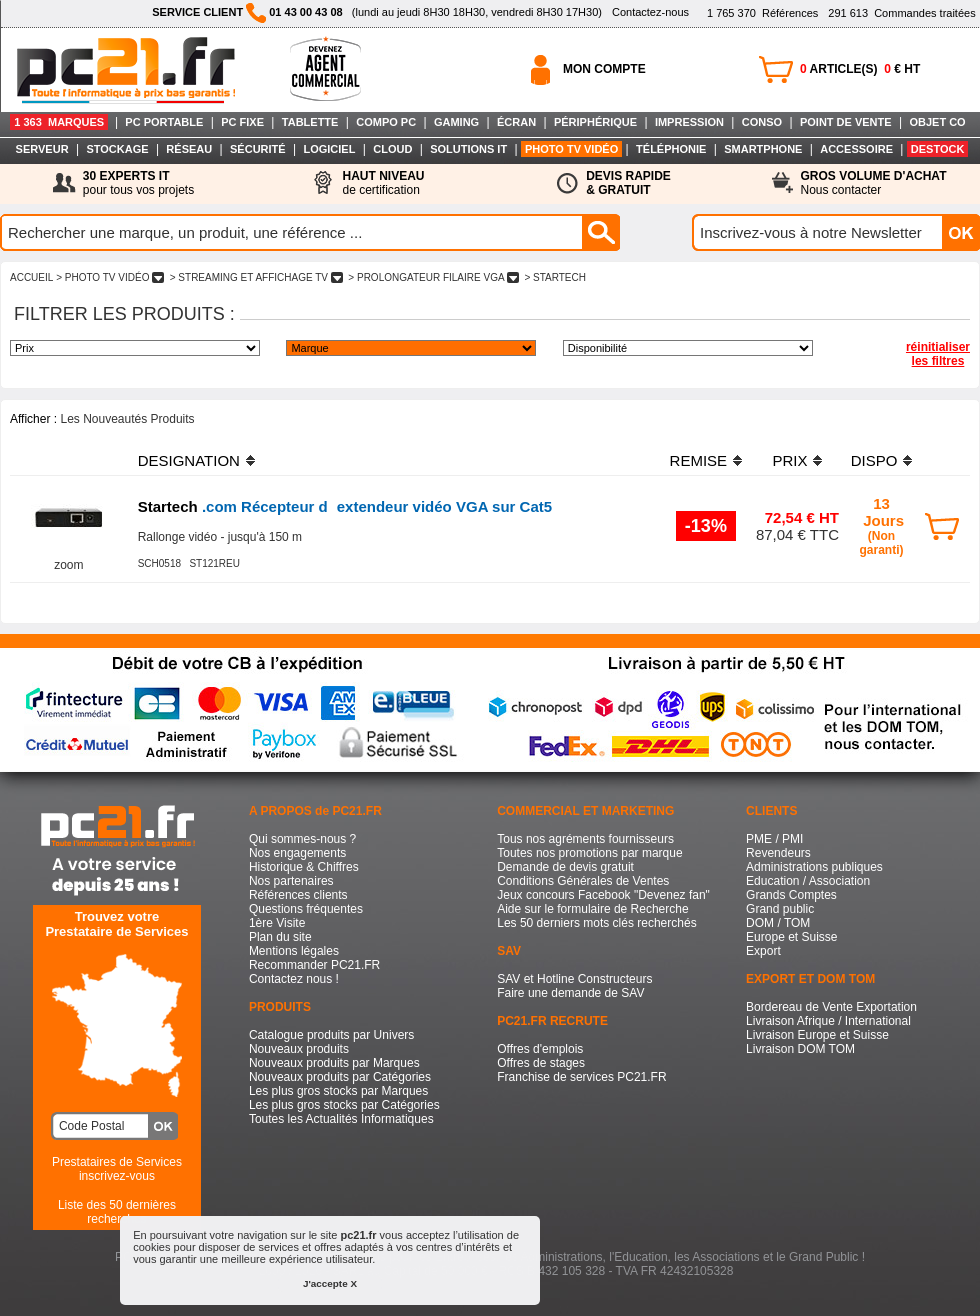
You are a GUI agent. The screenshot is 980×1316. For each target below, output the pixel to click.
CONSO (762, 122)
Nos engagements (297, 853)
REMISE (699, 460)
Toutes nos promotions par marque (589, 853)
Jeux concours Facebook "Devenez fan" (603, 895)
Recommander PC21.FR (314, 965)
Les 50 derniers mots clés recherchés (596, 923)
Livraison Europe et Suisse (817, 1035)
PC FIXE (242, 122)
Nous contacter (874, 183)
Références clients (298, 895)
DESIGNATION (189, 460)
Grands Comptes (791, 895)
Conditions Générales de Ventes (583, 881)
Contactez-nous (650, 12)
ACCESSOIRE (856, 149)
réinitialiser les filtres (938, 354)
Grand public (780, 909)
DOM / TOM (778, 923)
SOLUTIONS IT (468, 149)
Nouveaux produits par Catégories (340, 1077)
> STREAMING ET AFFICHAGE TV (256, 277)
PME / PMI (774, 839)
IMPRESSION (689, 122)
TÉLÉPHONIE (671, 149)
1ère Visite (277, 923)
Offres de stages (541, 1063)
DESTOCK (938, 149)
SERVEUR (42, 149)
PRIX (789, 460)
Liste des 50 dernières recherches (117, 1212)
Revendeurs (778, 853)
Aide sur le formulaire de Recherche (592, 909)
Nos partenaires (291, 881)
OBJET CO (937, 122)
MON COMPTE (604, 69)
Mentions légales (294, 951)
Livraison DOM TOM (800, 1049)
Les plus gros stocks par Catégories (344, 1105)
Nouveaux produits (299, 1049)
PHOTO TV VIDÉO (571, 149)
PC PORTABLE (164, 122)
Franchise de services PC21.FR (581, 1077)
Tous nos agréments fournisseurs (585, 839)
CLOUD (392, 149)
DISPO (874, 460)
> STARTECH (555, 277)
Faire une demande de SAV (570, 993)
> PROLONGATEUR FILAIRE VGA (434, 277)
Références (762, 13)
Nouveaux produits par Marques (334, 1063)
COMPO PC (386, 122)
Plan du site (280, 937)
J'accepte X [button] (330, 1283)
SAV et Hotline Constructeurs (574, 979)
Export (763, 951)
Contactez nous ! (294, 979)
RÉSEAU (189, 149)
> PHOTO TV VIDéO (110, 277)
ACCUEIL (31, 277)
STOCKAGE (117, 149)
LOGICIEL (329, 149)
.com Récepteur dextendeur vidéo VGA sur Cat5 (345, 506)
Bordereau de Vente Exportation (831, 1007)
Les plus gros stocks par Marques (338, 1091)
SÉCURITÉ (258, 149)
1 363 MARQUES (59, 122)
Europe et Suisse (791, 937)
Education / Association (808, 881)
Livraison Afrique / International (828, 1021)
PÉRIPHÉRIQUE (595, 122)
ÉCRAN (516, 122)
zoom (68, 565)
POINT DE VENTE (846, 122)
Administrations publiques (814, 867)
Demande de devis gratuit (565, 867)
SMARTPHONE (763, 149)
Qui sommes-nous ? (302, 839)
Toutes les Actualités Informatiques (341, 1119)
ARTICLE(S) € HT (860, 69)
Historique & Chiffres (304, 867)
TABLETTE (310, 122)
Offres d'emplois (540, 1049)
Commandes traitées (901, 13)
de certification (383, 183)
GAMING (456, 122)
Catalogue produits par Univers (331, 1035)
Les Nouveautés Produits (127, 419)
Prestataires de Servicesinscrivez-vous (117, 1169)
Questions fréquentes (306, 909)
